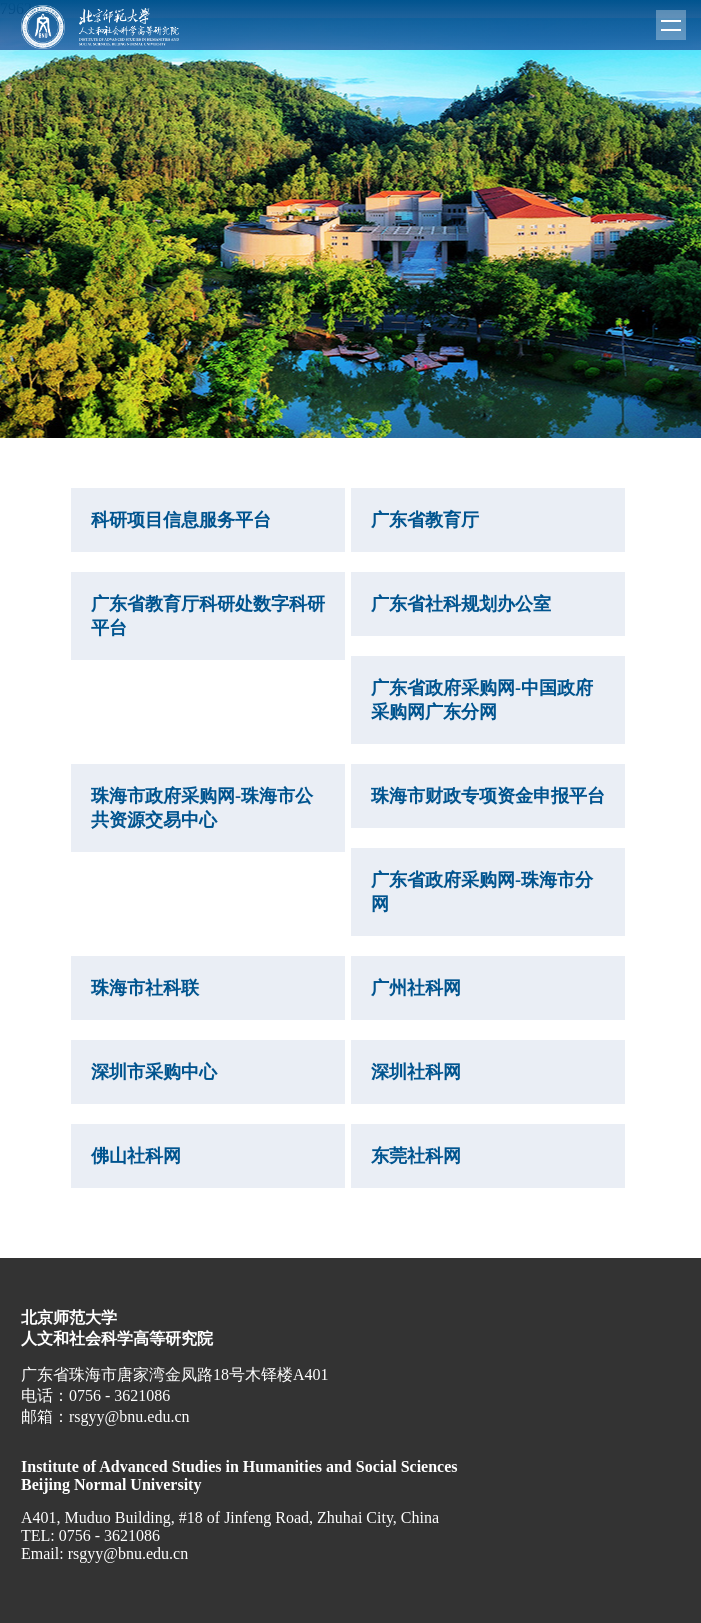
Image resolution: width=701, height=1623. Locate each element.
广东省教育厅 (425, 520)
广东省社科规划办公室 (461, 604)
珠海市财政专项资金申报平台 (488, 796)
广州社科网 (416, 988)
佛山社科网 (136, 1156)
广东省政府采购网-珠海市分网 (482, 892)
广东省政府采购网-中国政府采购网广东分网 (482, 700)
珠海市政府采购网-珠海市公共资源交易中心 (202, 808)
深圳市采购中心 (154, 1072)
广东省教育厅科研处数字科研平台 (208, 616)
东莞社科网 (416, 1156)
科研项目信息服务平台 (181, 520)
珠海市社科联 (145, 988)
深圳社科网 (416, 1072)
